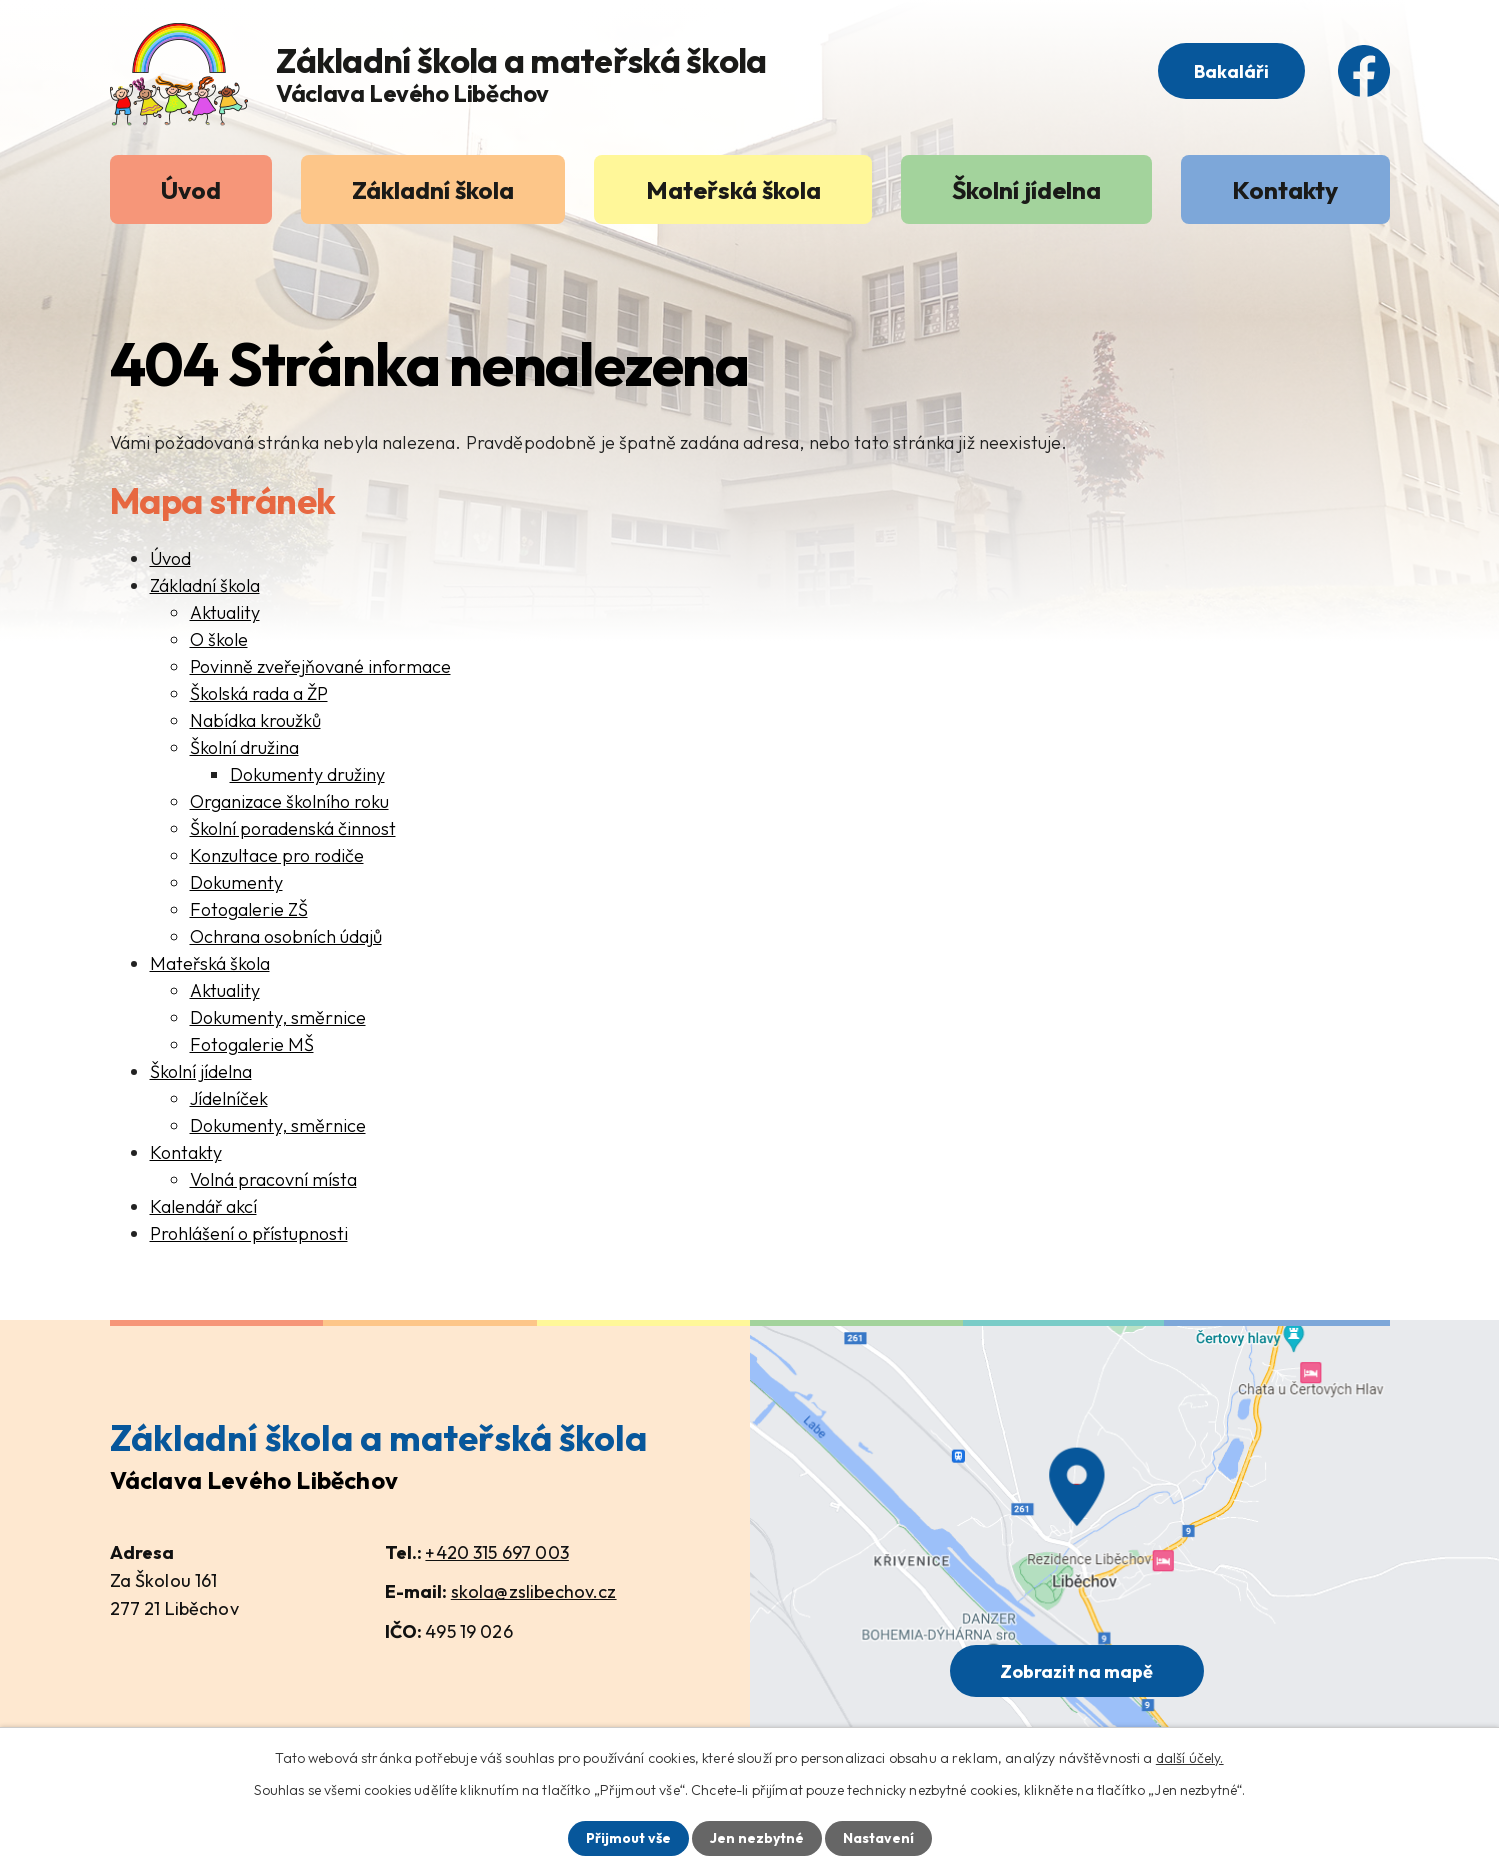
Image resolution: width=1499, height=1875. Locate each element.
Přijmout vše (628, 1838)
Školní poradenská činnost (293, 828)
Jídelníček (229, 1098)
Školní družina (244, 747)
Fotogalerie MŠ (252, 1044)
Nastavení (878, 1838)
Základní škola (433, 189)
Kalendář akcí (203, 1206)
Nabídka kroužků (255, 720)
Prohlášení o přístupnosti (249, 1233)
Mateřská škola (733, 189)
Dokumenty (236, 882)
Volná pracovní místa (273, 1179)
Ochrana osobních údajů (286, 936)
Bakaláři (1231, 71)
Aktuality (225, 612)
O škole (219, 639)
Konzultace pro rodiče (277, 855)
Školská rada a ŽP (259, 693)
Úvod (191, 189)
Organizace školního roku (289, 801)
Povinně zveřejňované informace (320, 666)
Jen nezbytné (757, 1838)
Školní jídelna (1026, 189)
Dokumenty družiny (307, 774)
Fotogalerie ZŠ (249, 909)
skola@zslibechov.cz (534, 1591)
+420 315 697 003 (496, 1552)
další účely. (1190, 1758)
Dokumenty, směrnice (278, 1017)
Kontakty (1285, 189)
